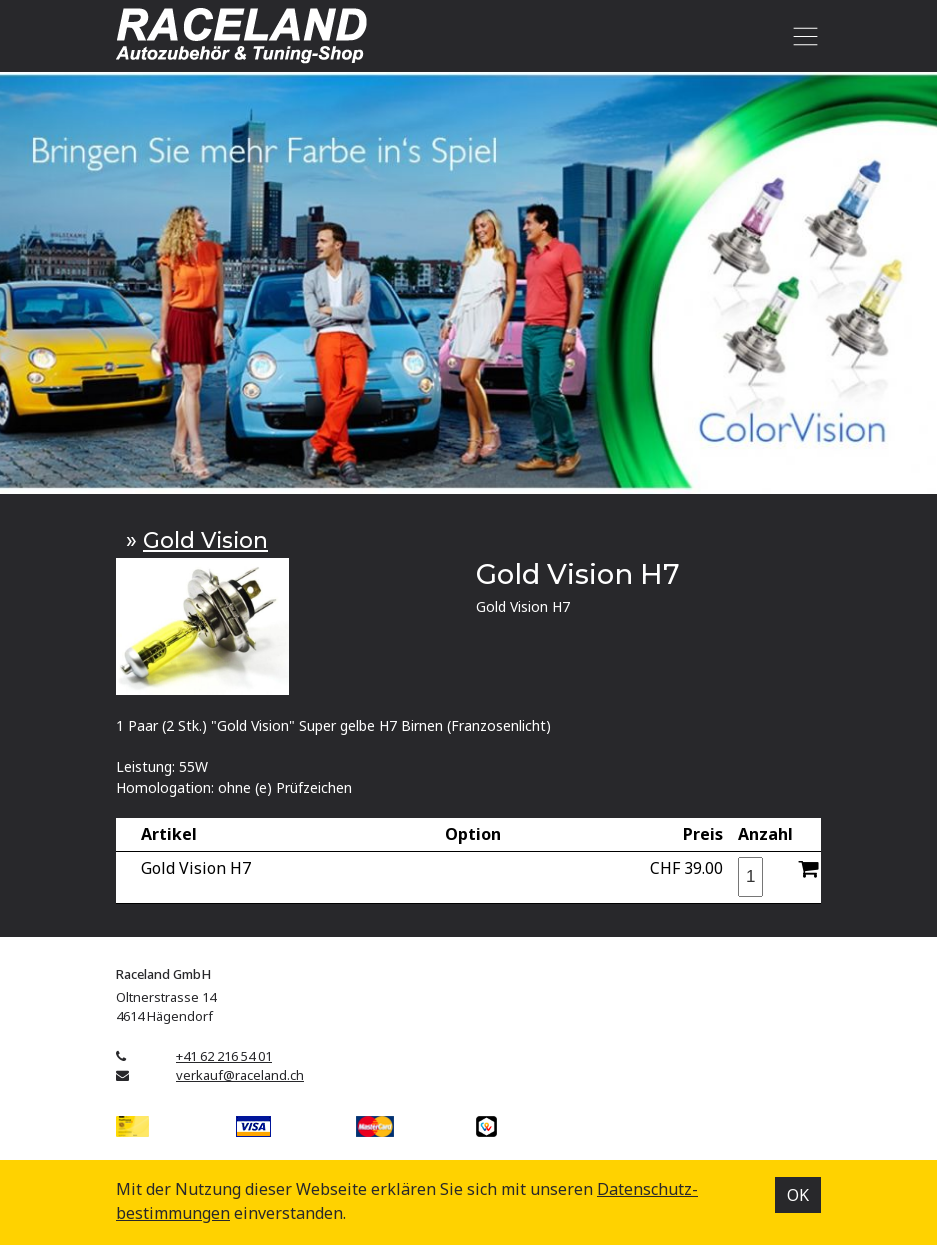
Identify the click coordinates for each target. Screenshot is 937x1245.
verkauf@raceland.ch (240, 1075)
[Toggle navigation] (801, 36)
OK (798, 1195)
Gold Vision (205, 540)
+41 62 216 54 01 (224, 1056)
